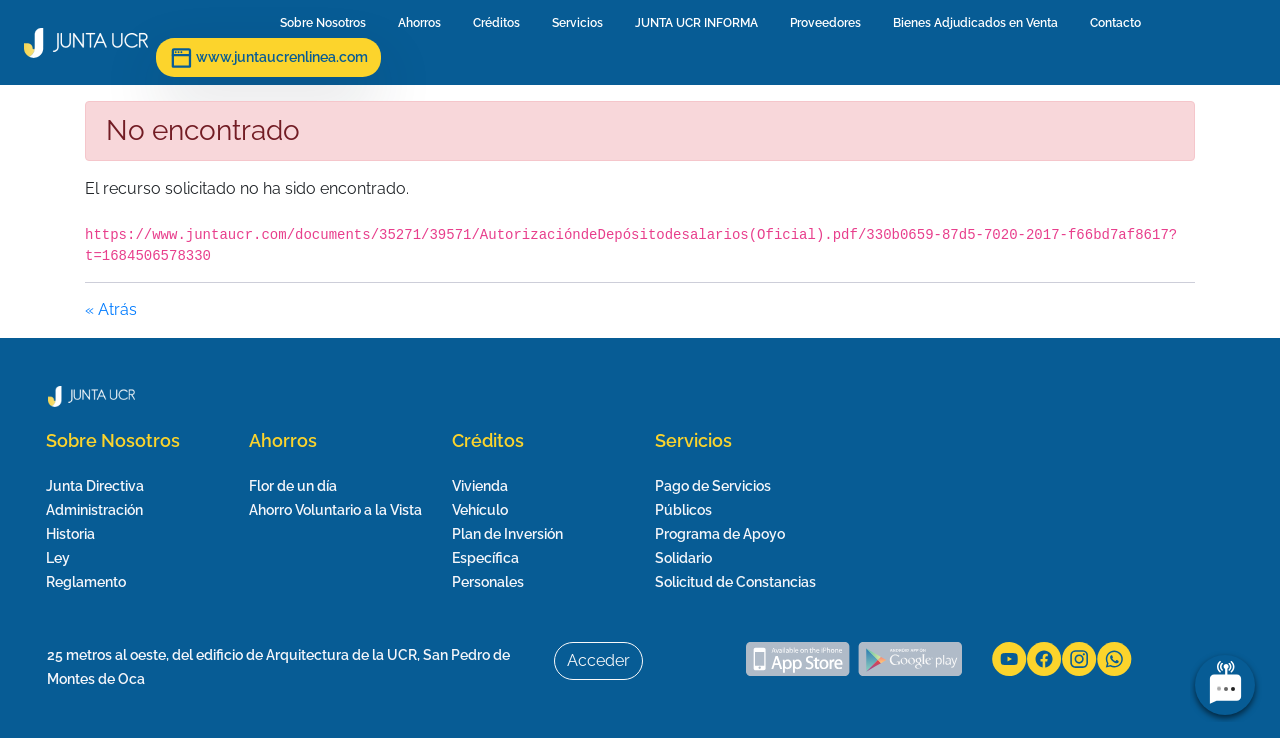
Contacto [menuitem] (1119, 23)
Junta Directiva (95, 486)
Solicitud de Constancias (735, 582)
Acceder (598, 660)
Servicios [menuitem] (581, 23)
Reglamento (86, 582)
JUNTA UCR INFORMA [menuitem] (700, 23)
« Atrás (111, 309)
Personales (488, 582)
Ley (58, 558)
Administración (94, 510)
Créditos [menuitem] (500, 23)
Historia (70, 534)
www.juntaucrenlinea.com (268, 58)
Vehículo (480, 510)
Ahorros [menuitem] (423, 23)
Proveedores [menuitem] (829, 23)
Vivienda (480, 486)
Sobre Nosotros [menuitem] (327, 23)
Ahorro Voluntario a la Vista (335, 510)
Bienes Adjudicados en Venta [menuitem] (979, 23)
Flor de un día (293, 486)
